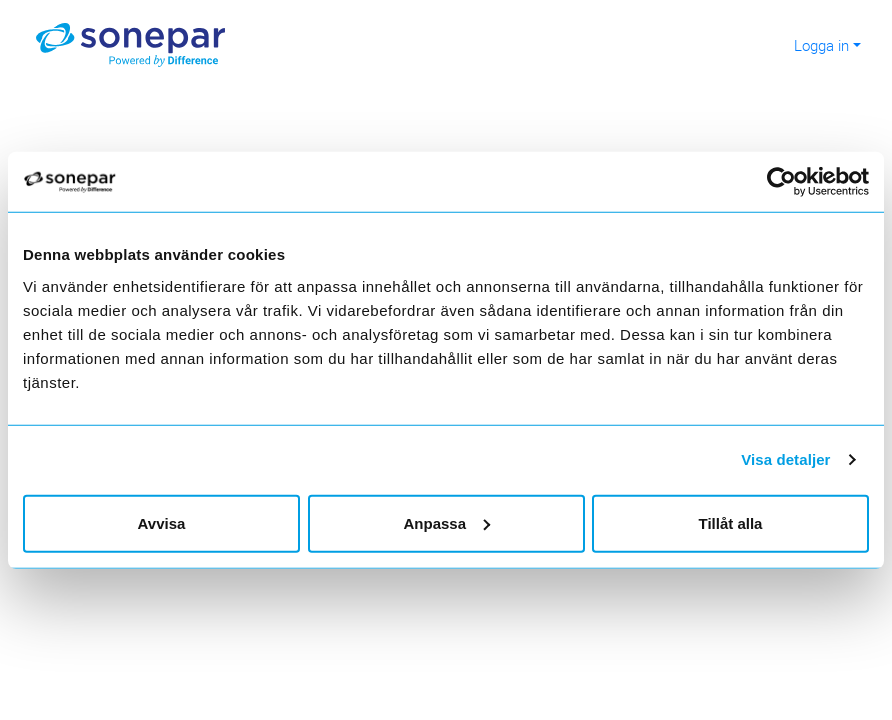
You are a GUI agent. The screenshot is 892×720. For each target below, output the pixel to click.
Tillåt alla (731, 522)
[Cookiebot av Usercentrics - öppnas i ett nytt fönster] (790, 182)
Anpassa (446, 522)
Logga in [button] (821, 45)
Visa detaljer (785, 459)
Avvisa (162, 522)
